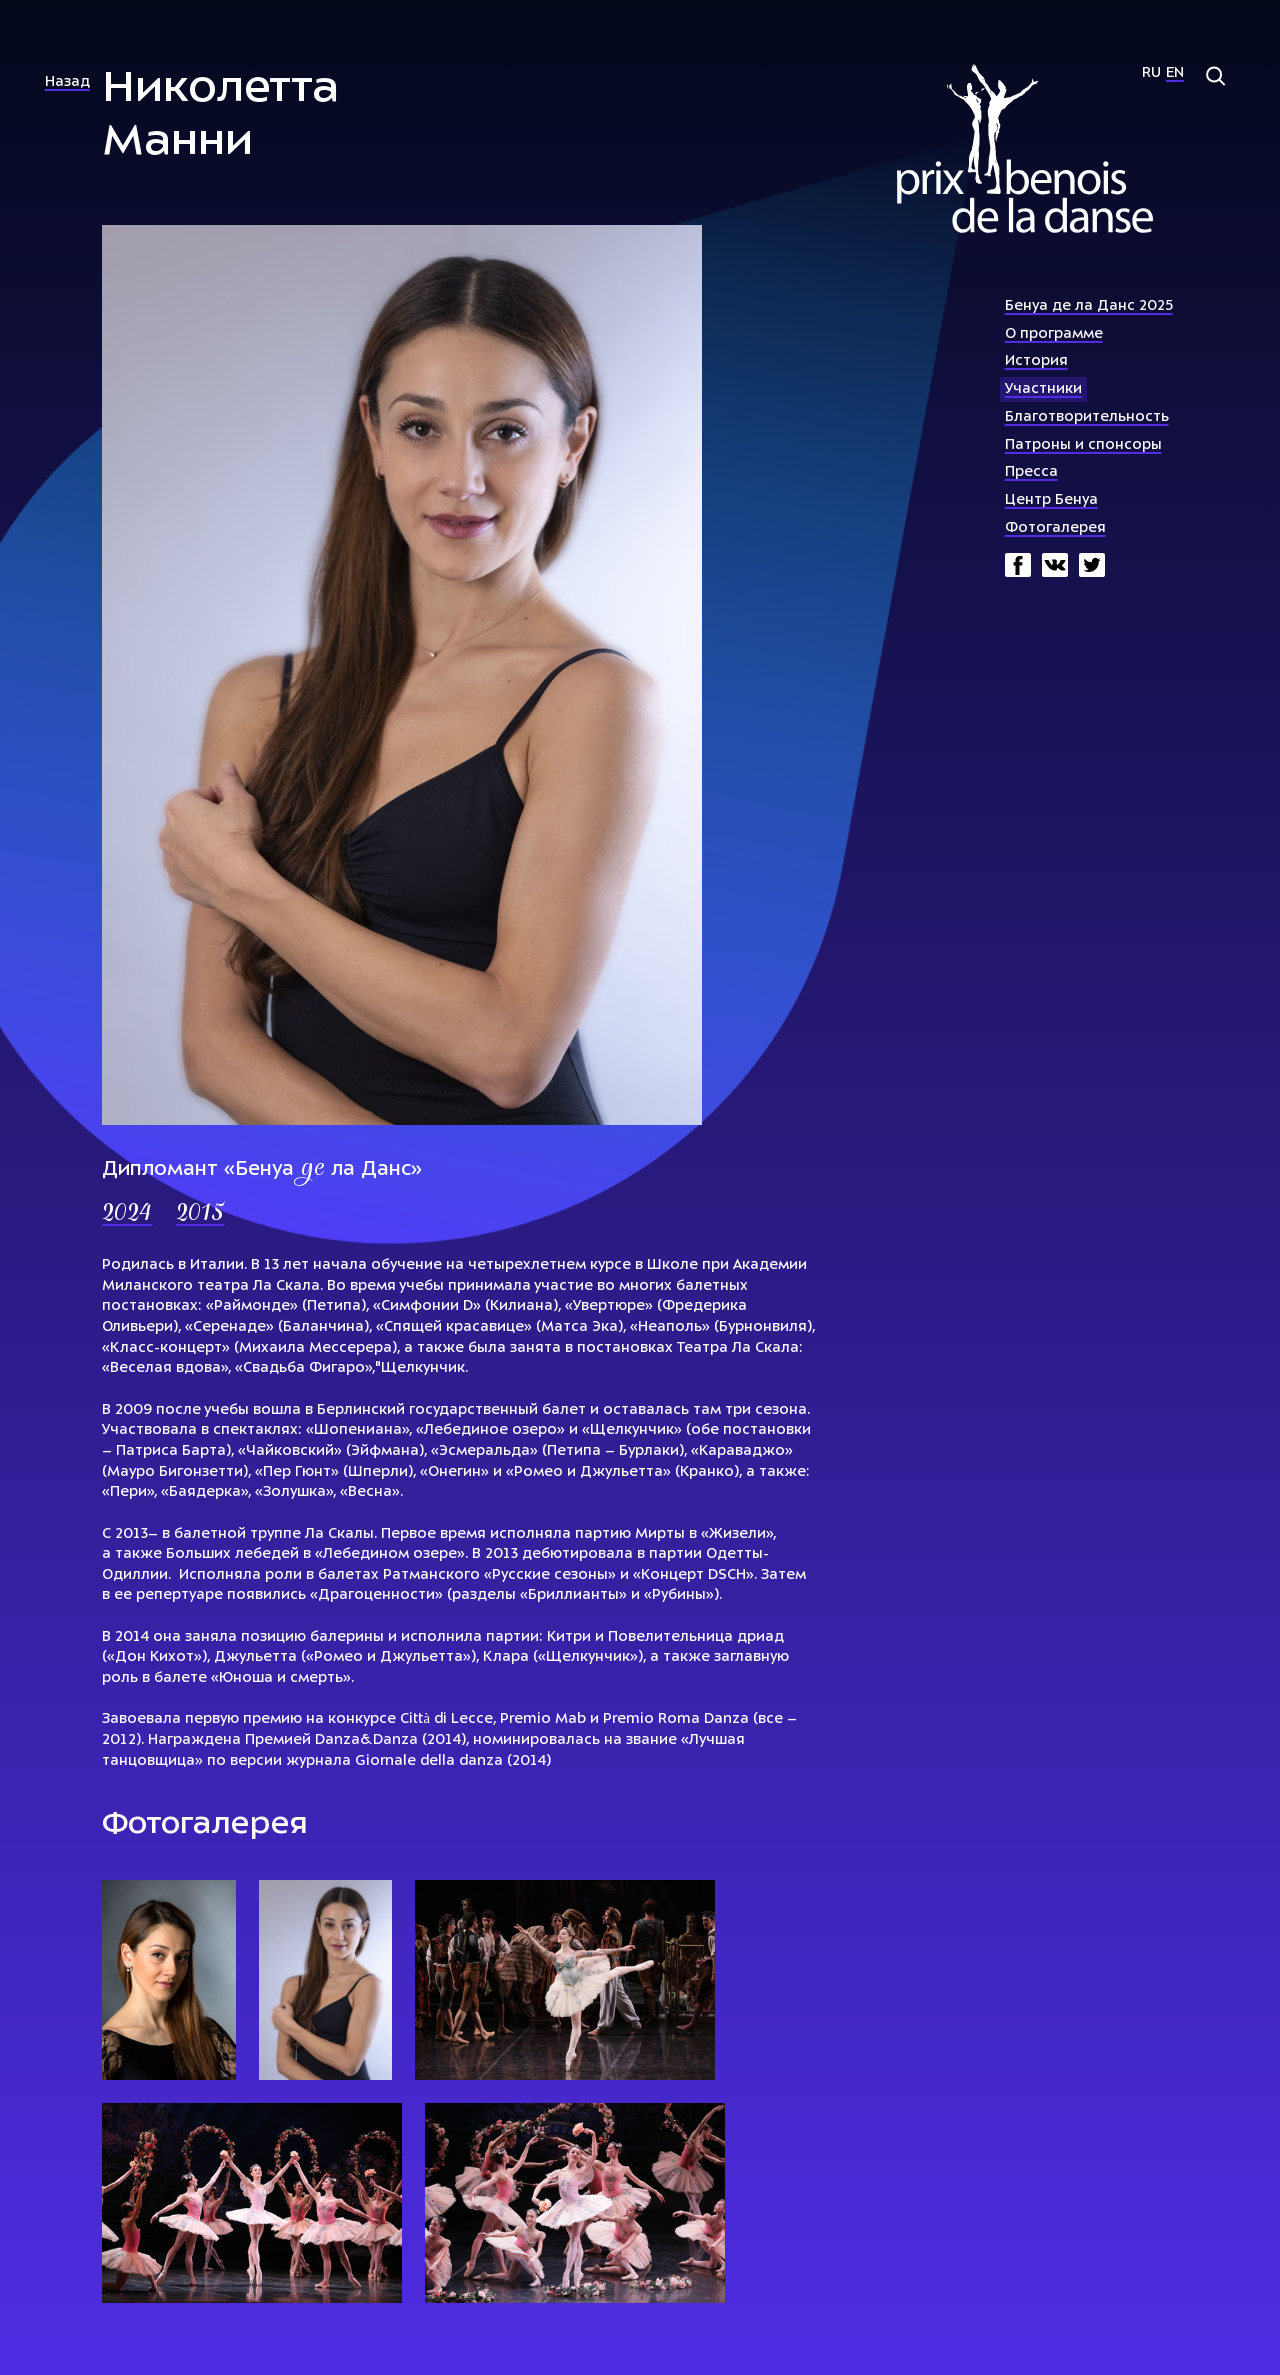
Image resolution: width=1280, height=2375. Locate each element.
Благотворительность (1087, 417)
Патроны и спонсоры (1083, 445)
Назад (67, 82)
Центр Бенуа (1051, 500)
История (1036, 361)
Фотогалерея (1055, 528)
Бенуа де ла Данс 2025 (1089, 306)
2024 (127, 1214)
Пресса (1031, 472)
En (1175, 73)
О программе (1054, 334)
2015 (200, 1214)
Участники (1043, 389)
